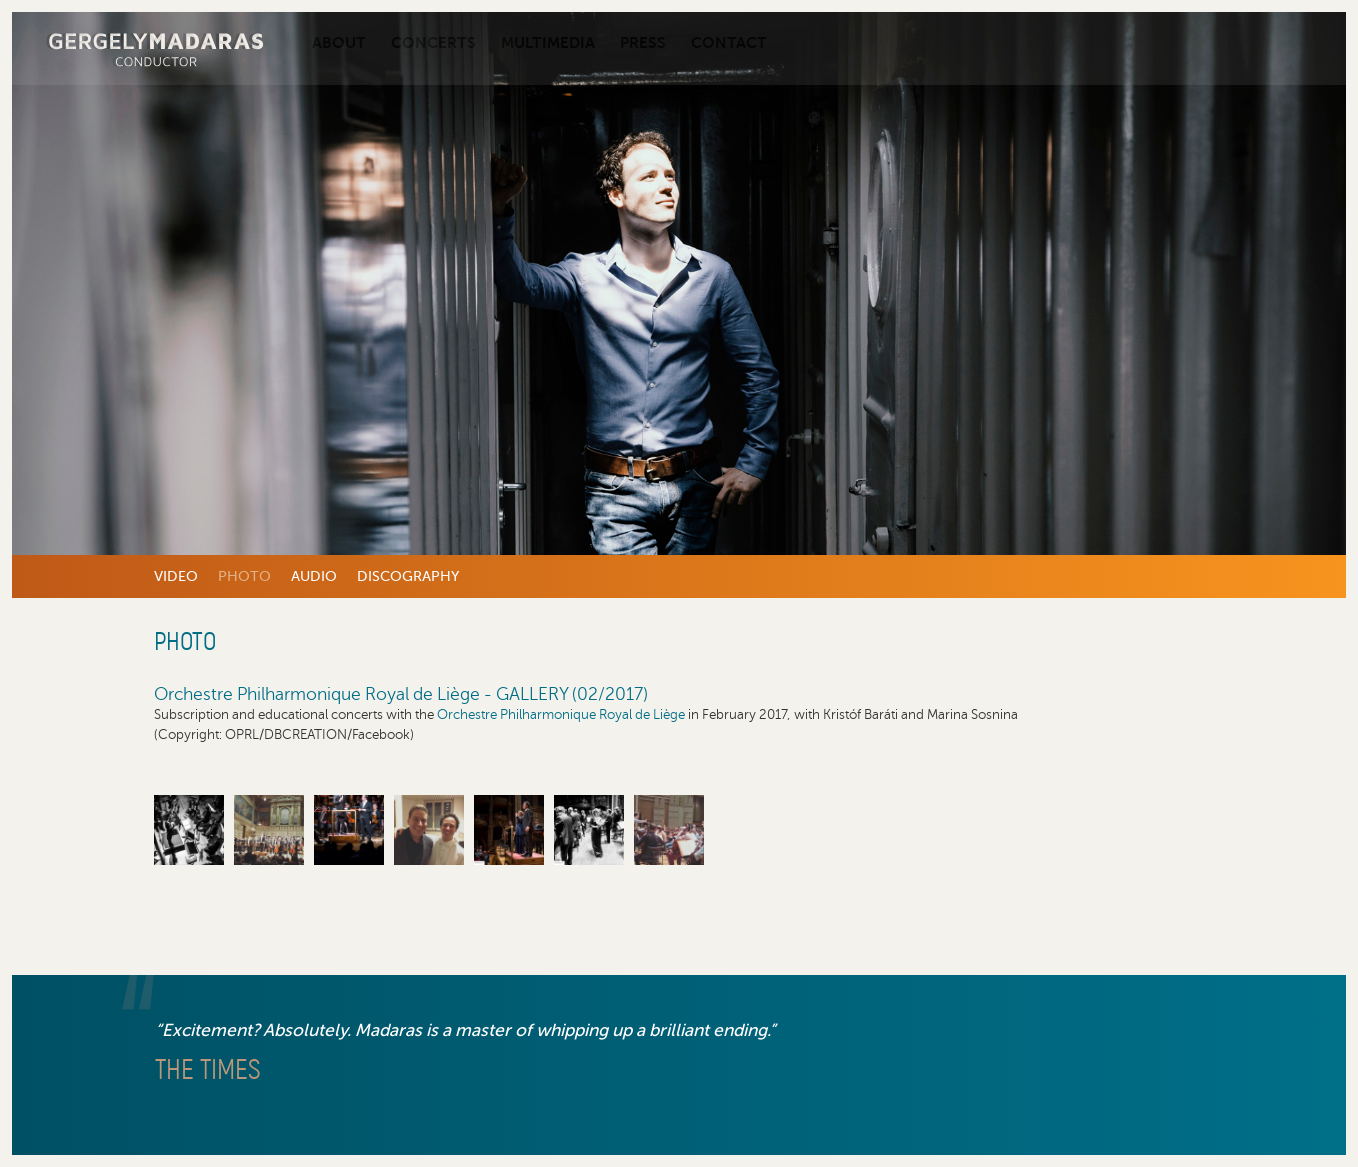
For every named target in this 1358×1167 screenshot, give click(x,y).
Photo (244, 576)
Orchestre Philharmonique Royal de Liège (561, 714)
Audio (314, 576)
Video (176, 576)
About (339, 43)
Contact (729, 43)
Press (643, 43)
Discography (408, 576)
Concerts (433, 43)
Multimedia (548, 43)
